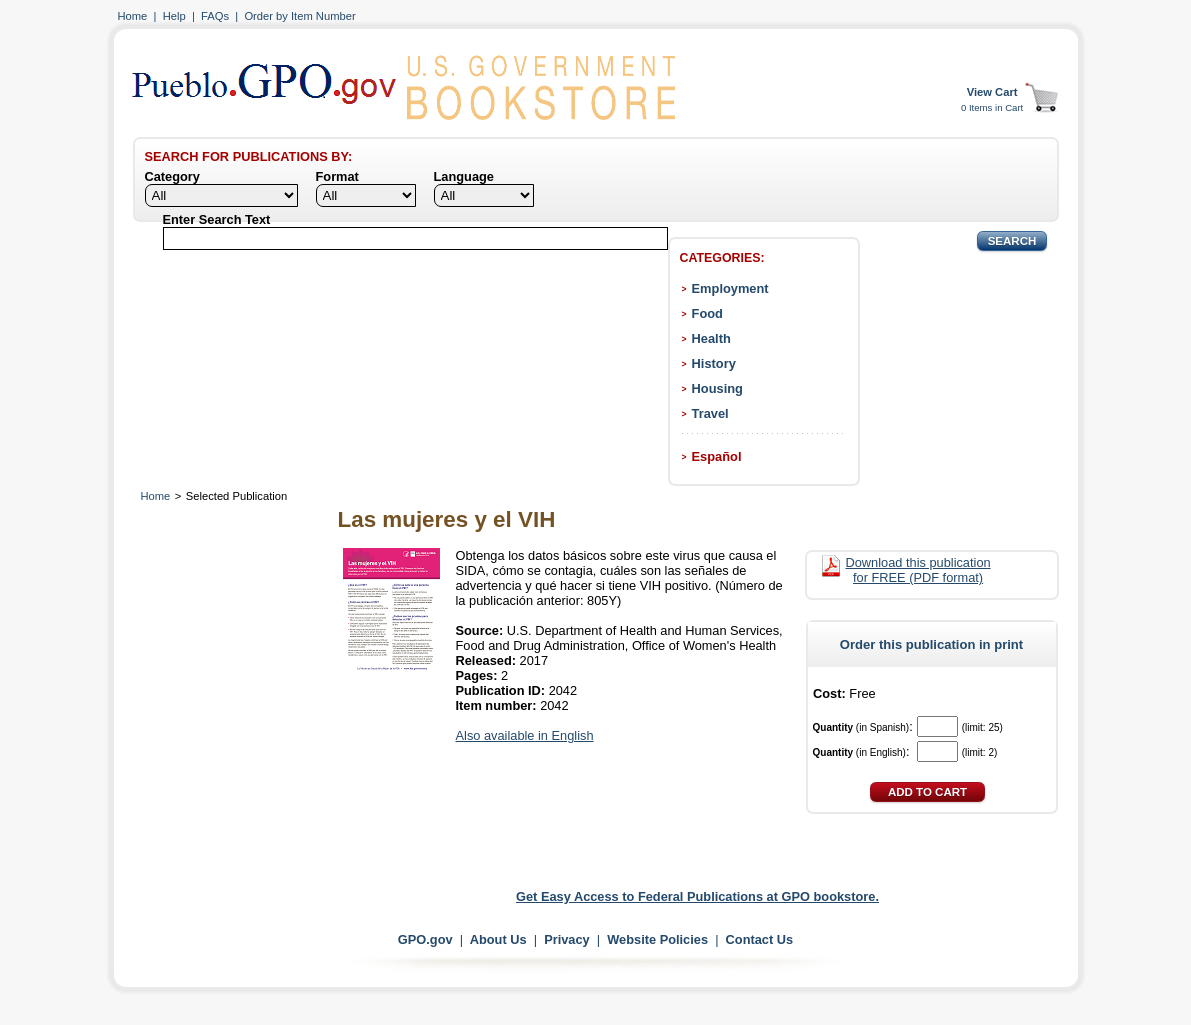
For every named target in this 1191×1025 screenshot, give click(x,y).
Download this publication (918, 570)
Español (717, 456)
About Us (498, 939)
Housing (717, 388)
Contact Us (760, 939)
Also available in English (525, 735)
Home (133, 16)
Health (711, 338)
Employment (730, 288)
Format (337, 176)
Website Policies (657, 939)
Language (464, 176)
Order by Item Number (299, 16)
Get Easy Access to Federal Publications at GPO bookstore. (697, 896)
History (714, 363)
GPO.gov (425, 939)
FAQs (215, 16)
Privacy (567, 939)
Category (172, 176)
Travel (710, 413)
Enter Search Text (217, 219)
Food (707, 313)
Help (174, 16)
